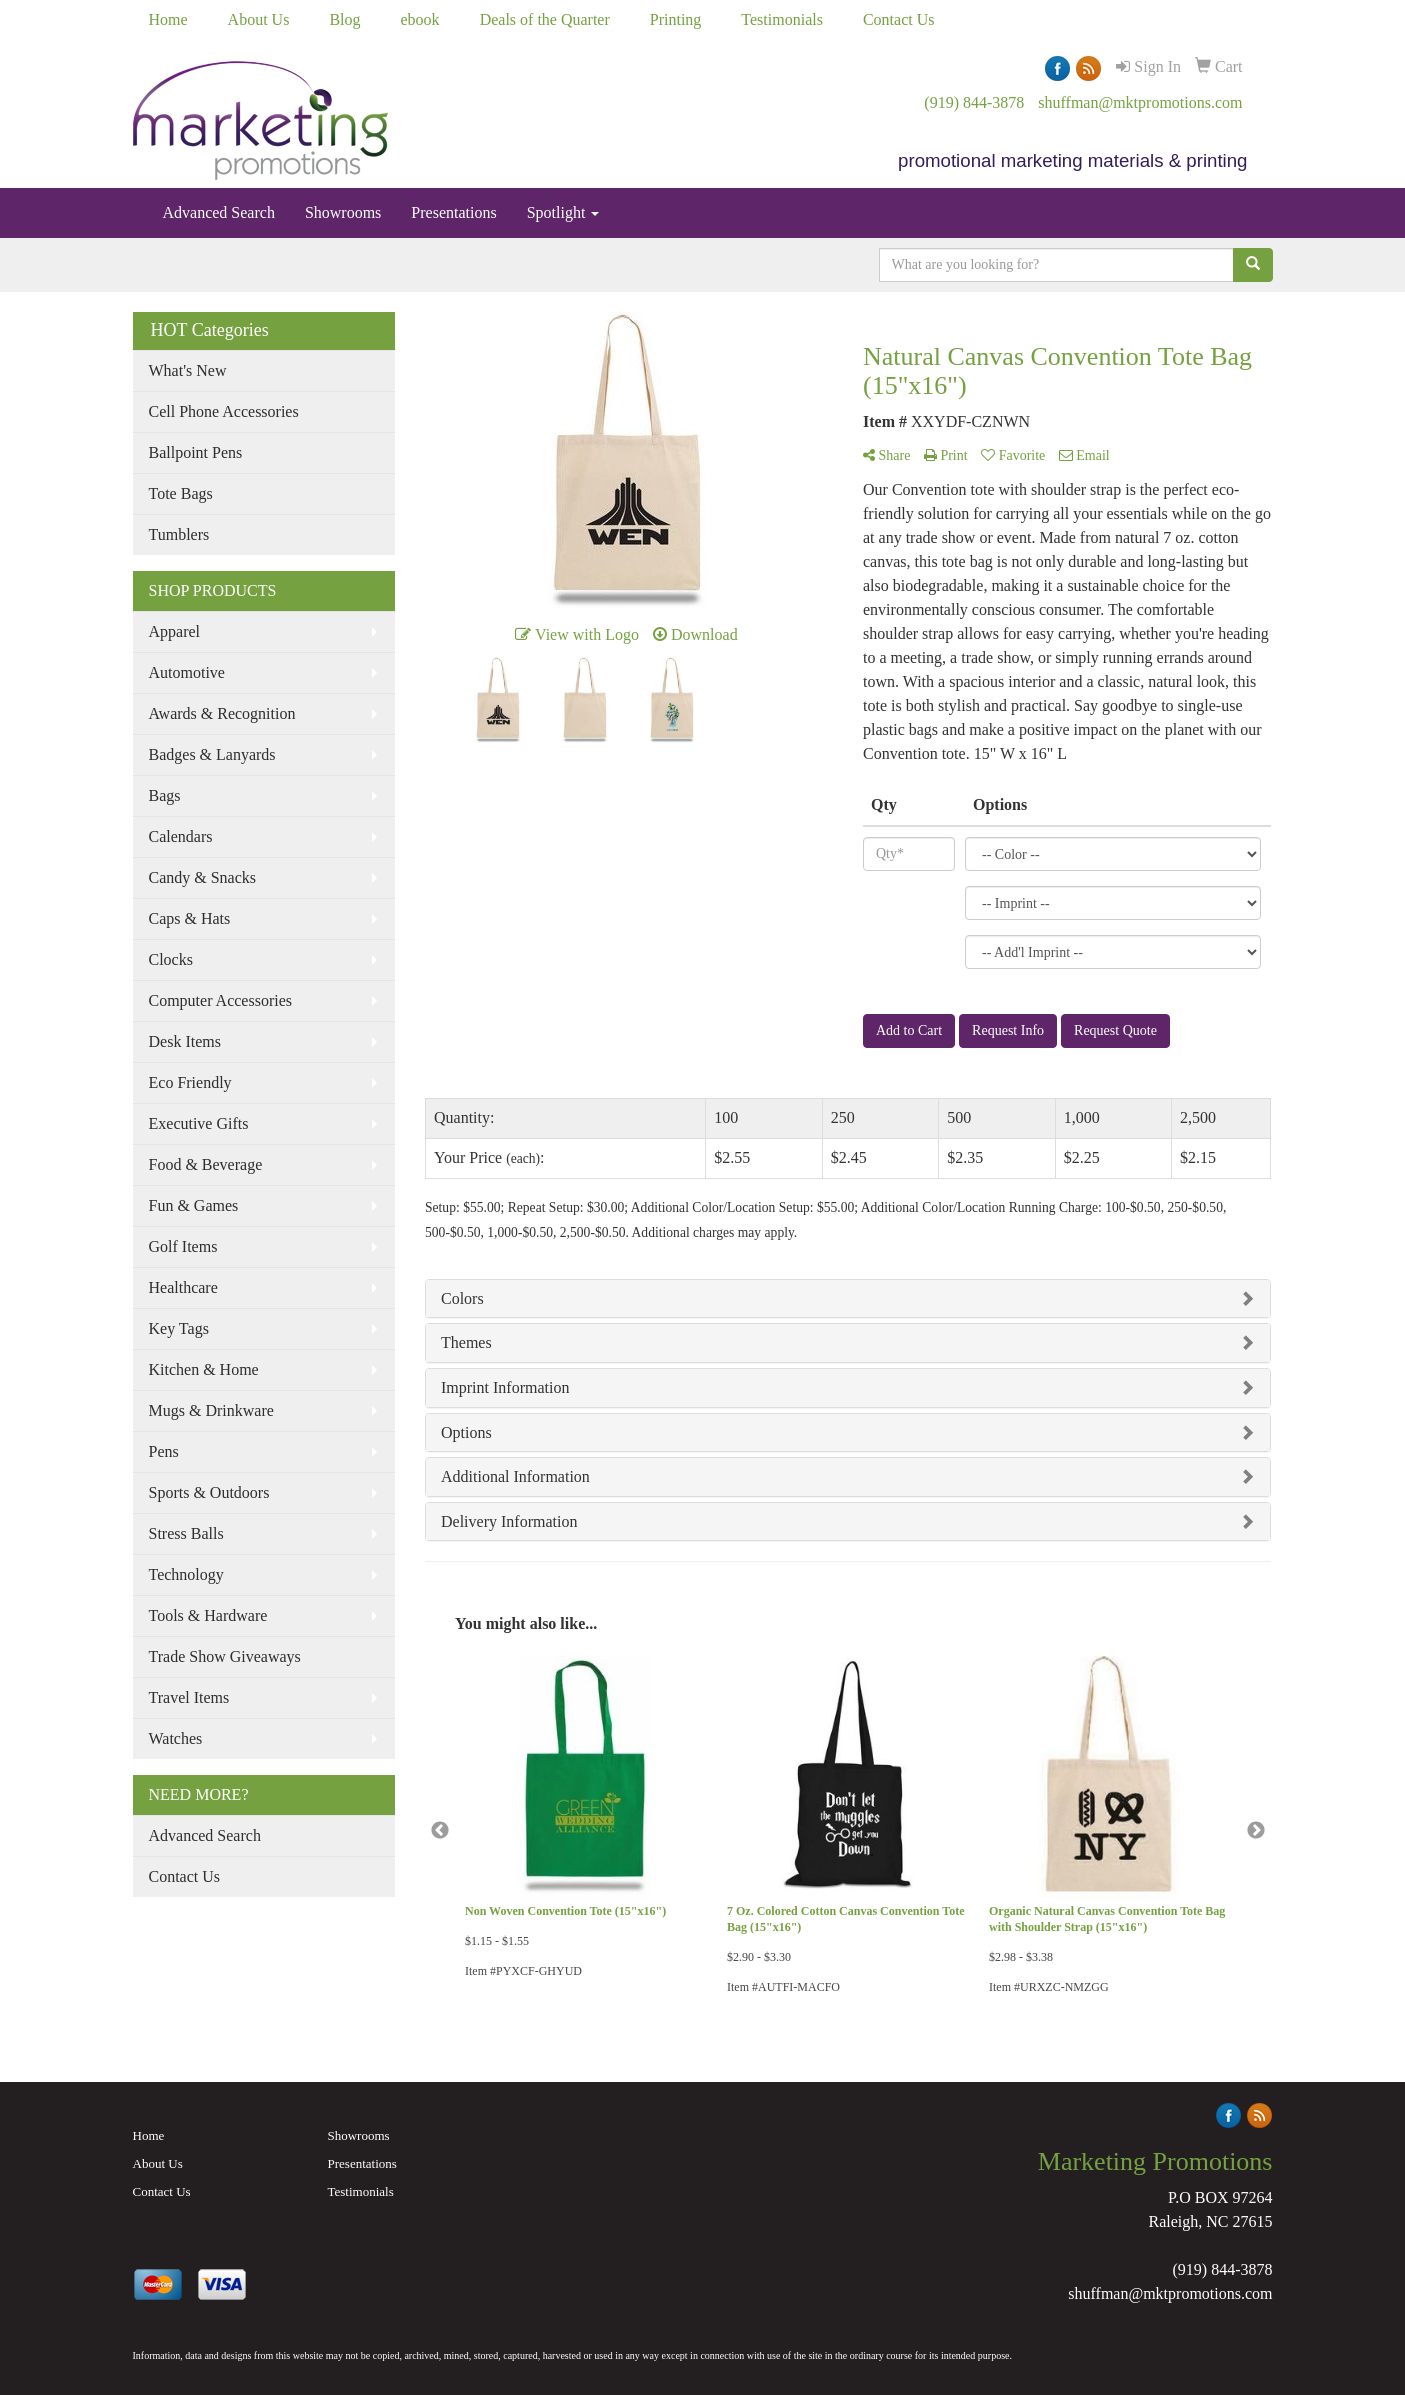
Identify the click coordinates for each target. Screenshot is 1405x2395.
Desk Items (185, 1041)
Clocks (171, 959)
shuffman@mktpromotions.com (1140, 102)
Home (168, 19)
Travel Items (189, 1697)
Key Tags (179, 1328)
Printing (676, 19)
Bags (165, 795)
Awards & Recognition (222, 713)
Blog (344, 19)
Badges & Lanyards (212, 754)
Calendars (181, 836)
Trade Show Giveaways (225, 1656)
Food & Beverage (206, 1164)
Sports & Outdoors (209, 1492)
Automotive (187, 672)
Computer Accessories (221, 1000)
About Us (259, 19)
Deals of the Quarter (545, 19)
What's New (188, 370)
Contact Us (899, 19)
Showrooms (343, 212)
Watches (176, 1738)
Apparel (175, 631)
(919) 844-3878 (974, 102)
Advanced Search (219, 212)
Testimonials (782, 19)
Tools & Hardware (208, 1615)
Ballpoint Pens (196, 452)
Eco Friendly (190, 1082)
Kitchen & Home (204, 1369)
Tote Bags (181, 493)
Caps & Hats (190, 918)
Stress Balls (186, 1533)
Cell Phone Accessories (224, 411)
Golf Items (183, 1246)
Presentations (453, 212)
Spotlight (563, 212)
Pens (164, 1451)
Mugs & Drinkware (211, 1410)
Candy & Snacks (203, 877)
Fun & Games (194, 1205)
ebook (420, 19)
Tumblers (179, 534)
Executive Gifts (199, 1123)
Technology (186, 1574)
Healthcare (183, 1287)
